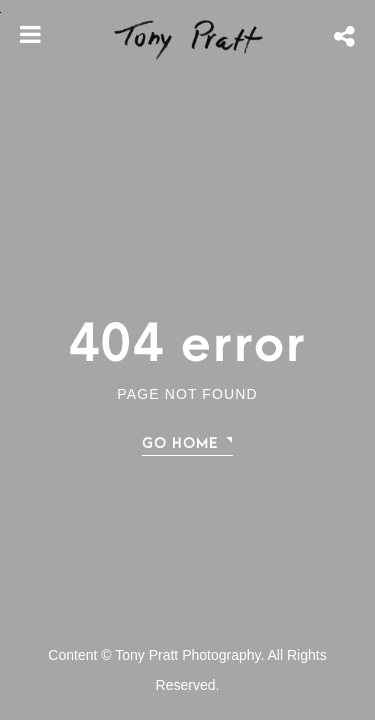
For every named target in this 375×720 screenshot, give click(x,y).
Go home (180, 443)
